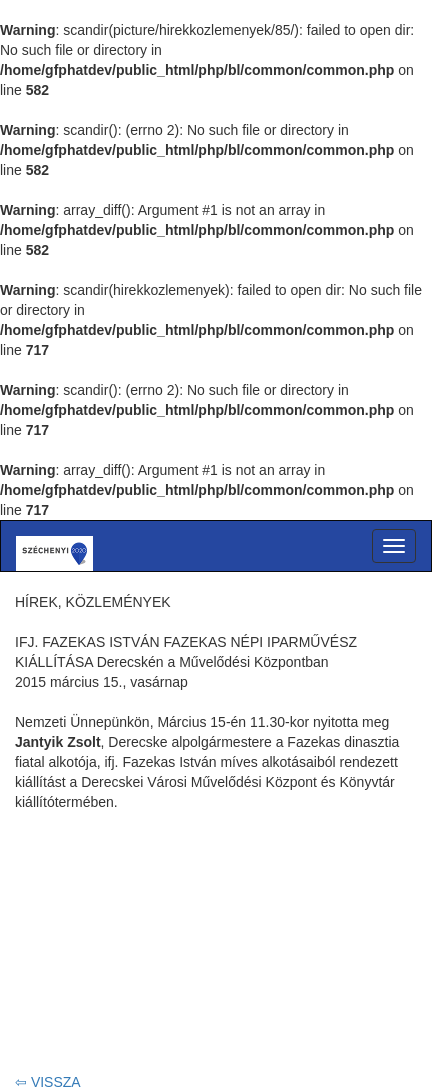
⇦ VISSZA (48, 1082)
